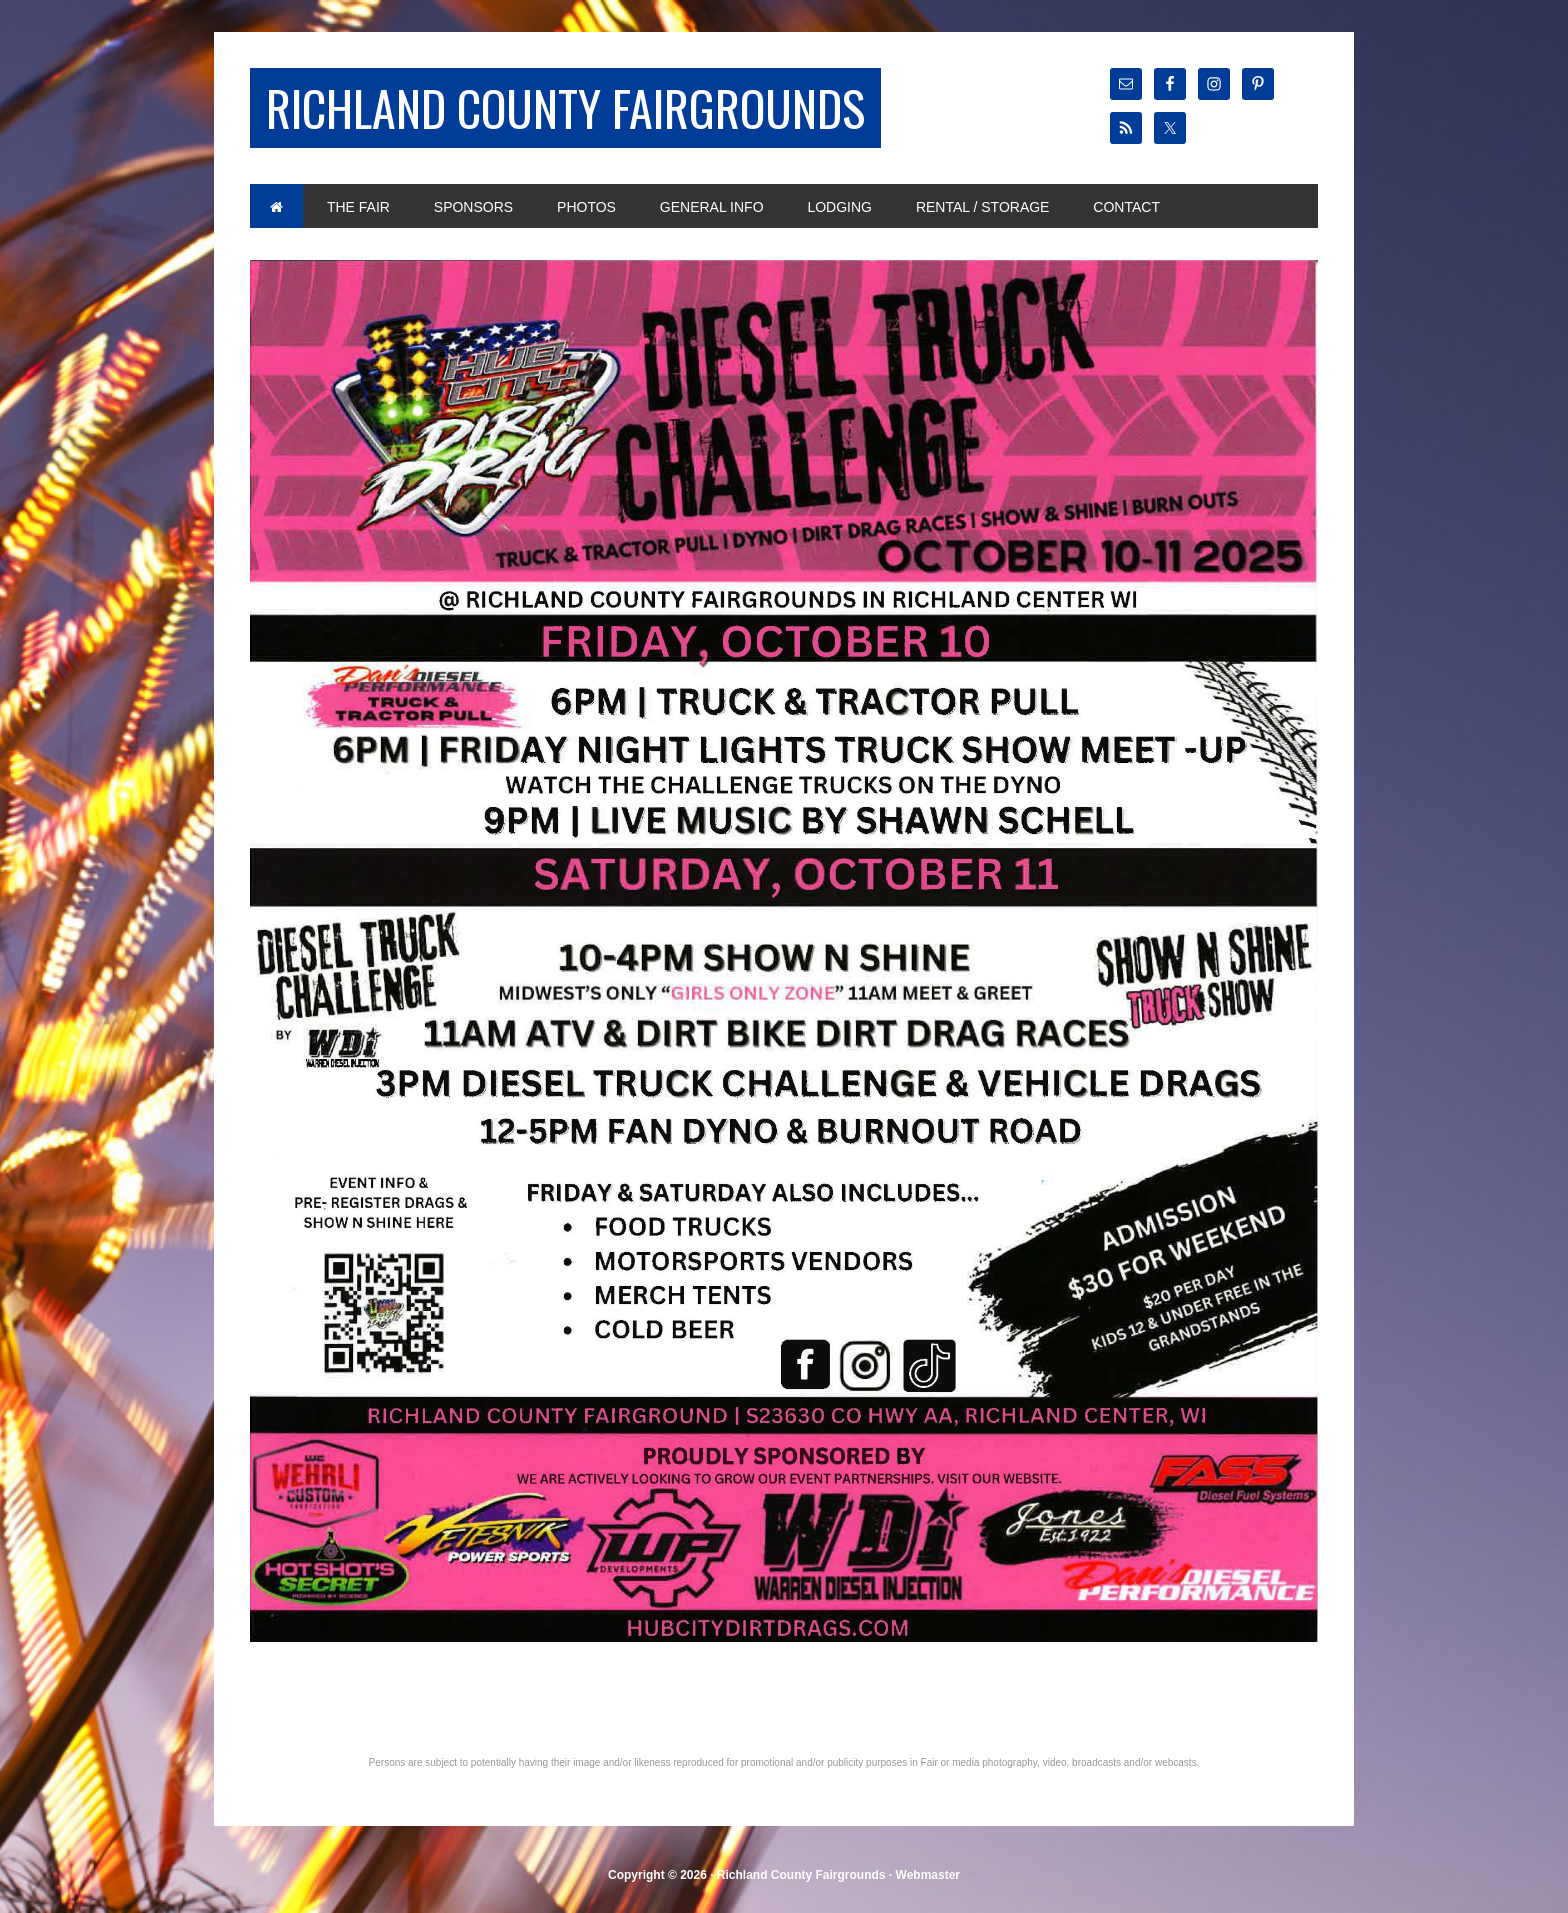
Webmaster (928, 1875)
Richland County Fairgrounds (565, 107)
